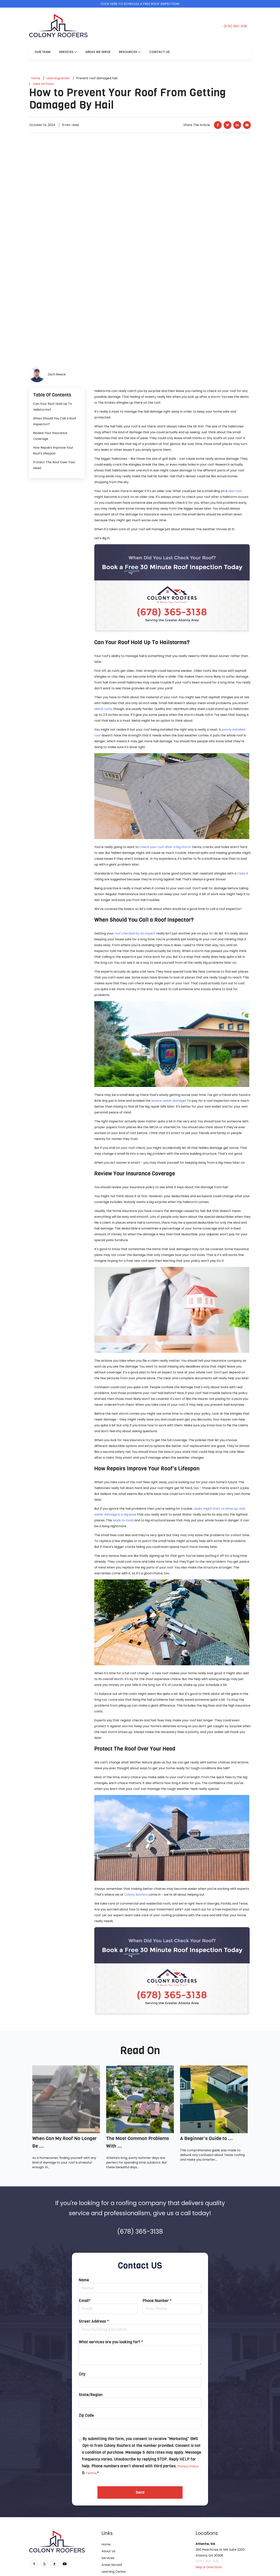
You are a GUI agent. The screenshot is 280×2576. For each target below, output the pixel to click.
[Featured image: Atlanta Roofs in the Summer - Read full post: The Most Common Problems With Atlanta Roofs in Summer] (140, 2021)
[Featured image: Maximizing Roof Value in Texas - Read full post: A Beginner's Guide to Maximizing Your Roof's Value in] (214, 2021)
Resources (128, 52)
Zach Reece (57, 263)
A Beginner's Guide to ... (210, 2027)
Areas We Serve (97, 52)
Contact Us (159, 52)
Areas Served (112, 2454)
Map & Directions (209, 2456)
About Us (108, 2440)
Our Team (42, 52)
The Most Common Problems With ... (129, 2031)
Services (66, 52)
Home (106, 2434)
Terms (104, 2361)
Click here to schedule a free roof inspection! (140, 4)
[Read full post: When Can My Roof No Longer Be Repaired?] (66, 2021)
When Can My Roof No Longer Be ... (59, 2031)
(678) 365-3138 (235, 26)
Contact (108, 2468)
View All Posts (43, 84)
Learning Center (114, 2461)
